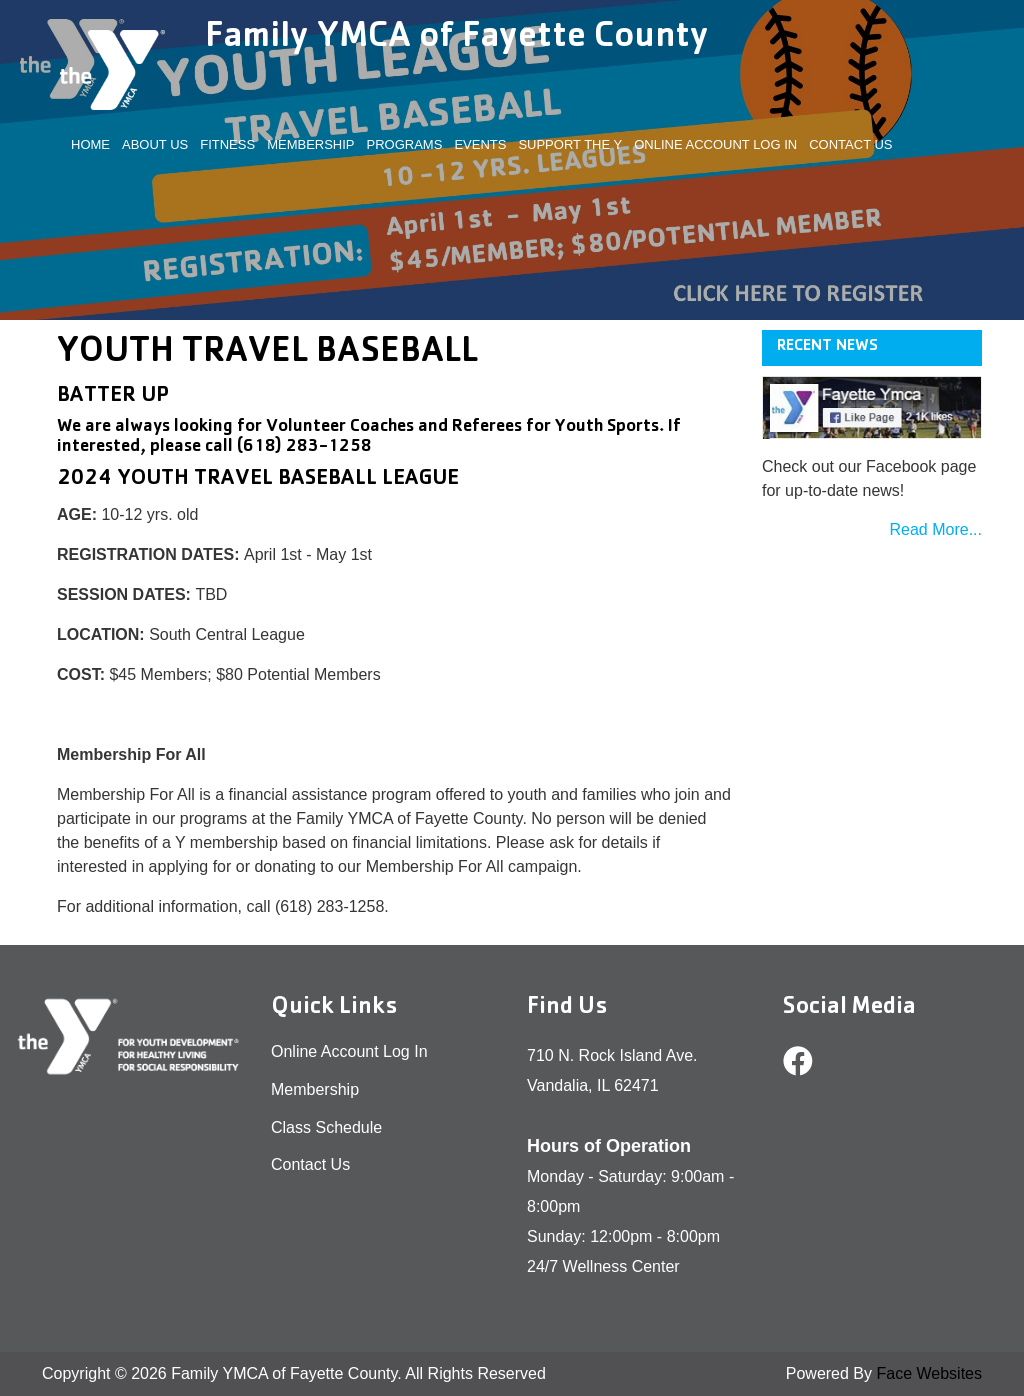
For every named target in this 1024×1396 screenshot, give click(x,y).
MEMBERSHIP (310, 144)
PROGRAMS (405, 144)
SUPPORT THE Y (570, 144)
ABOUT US (155, 144)
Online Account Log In (715, 144)
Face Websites (929, 1373)
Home (90, 144)
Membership (315, 1089)
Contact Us (850, 144)
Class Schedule (326, 1127)
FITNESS (227, 144)
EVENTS (480, 144)
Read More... (936, 529)
